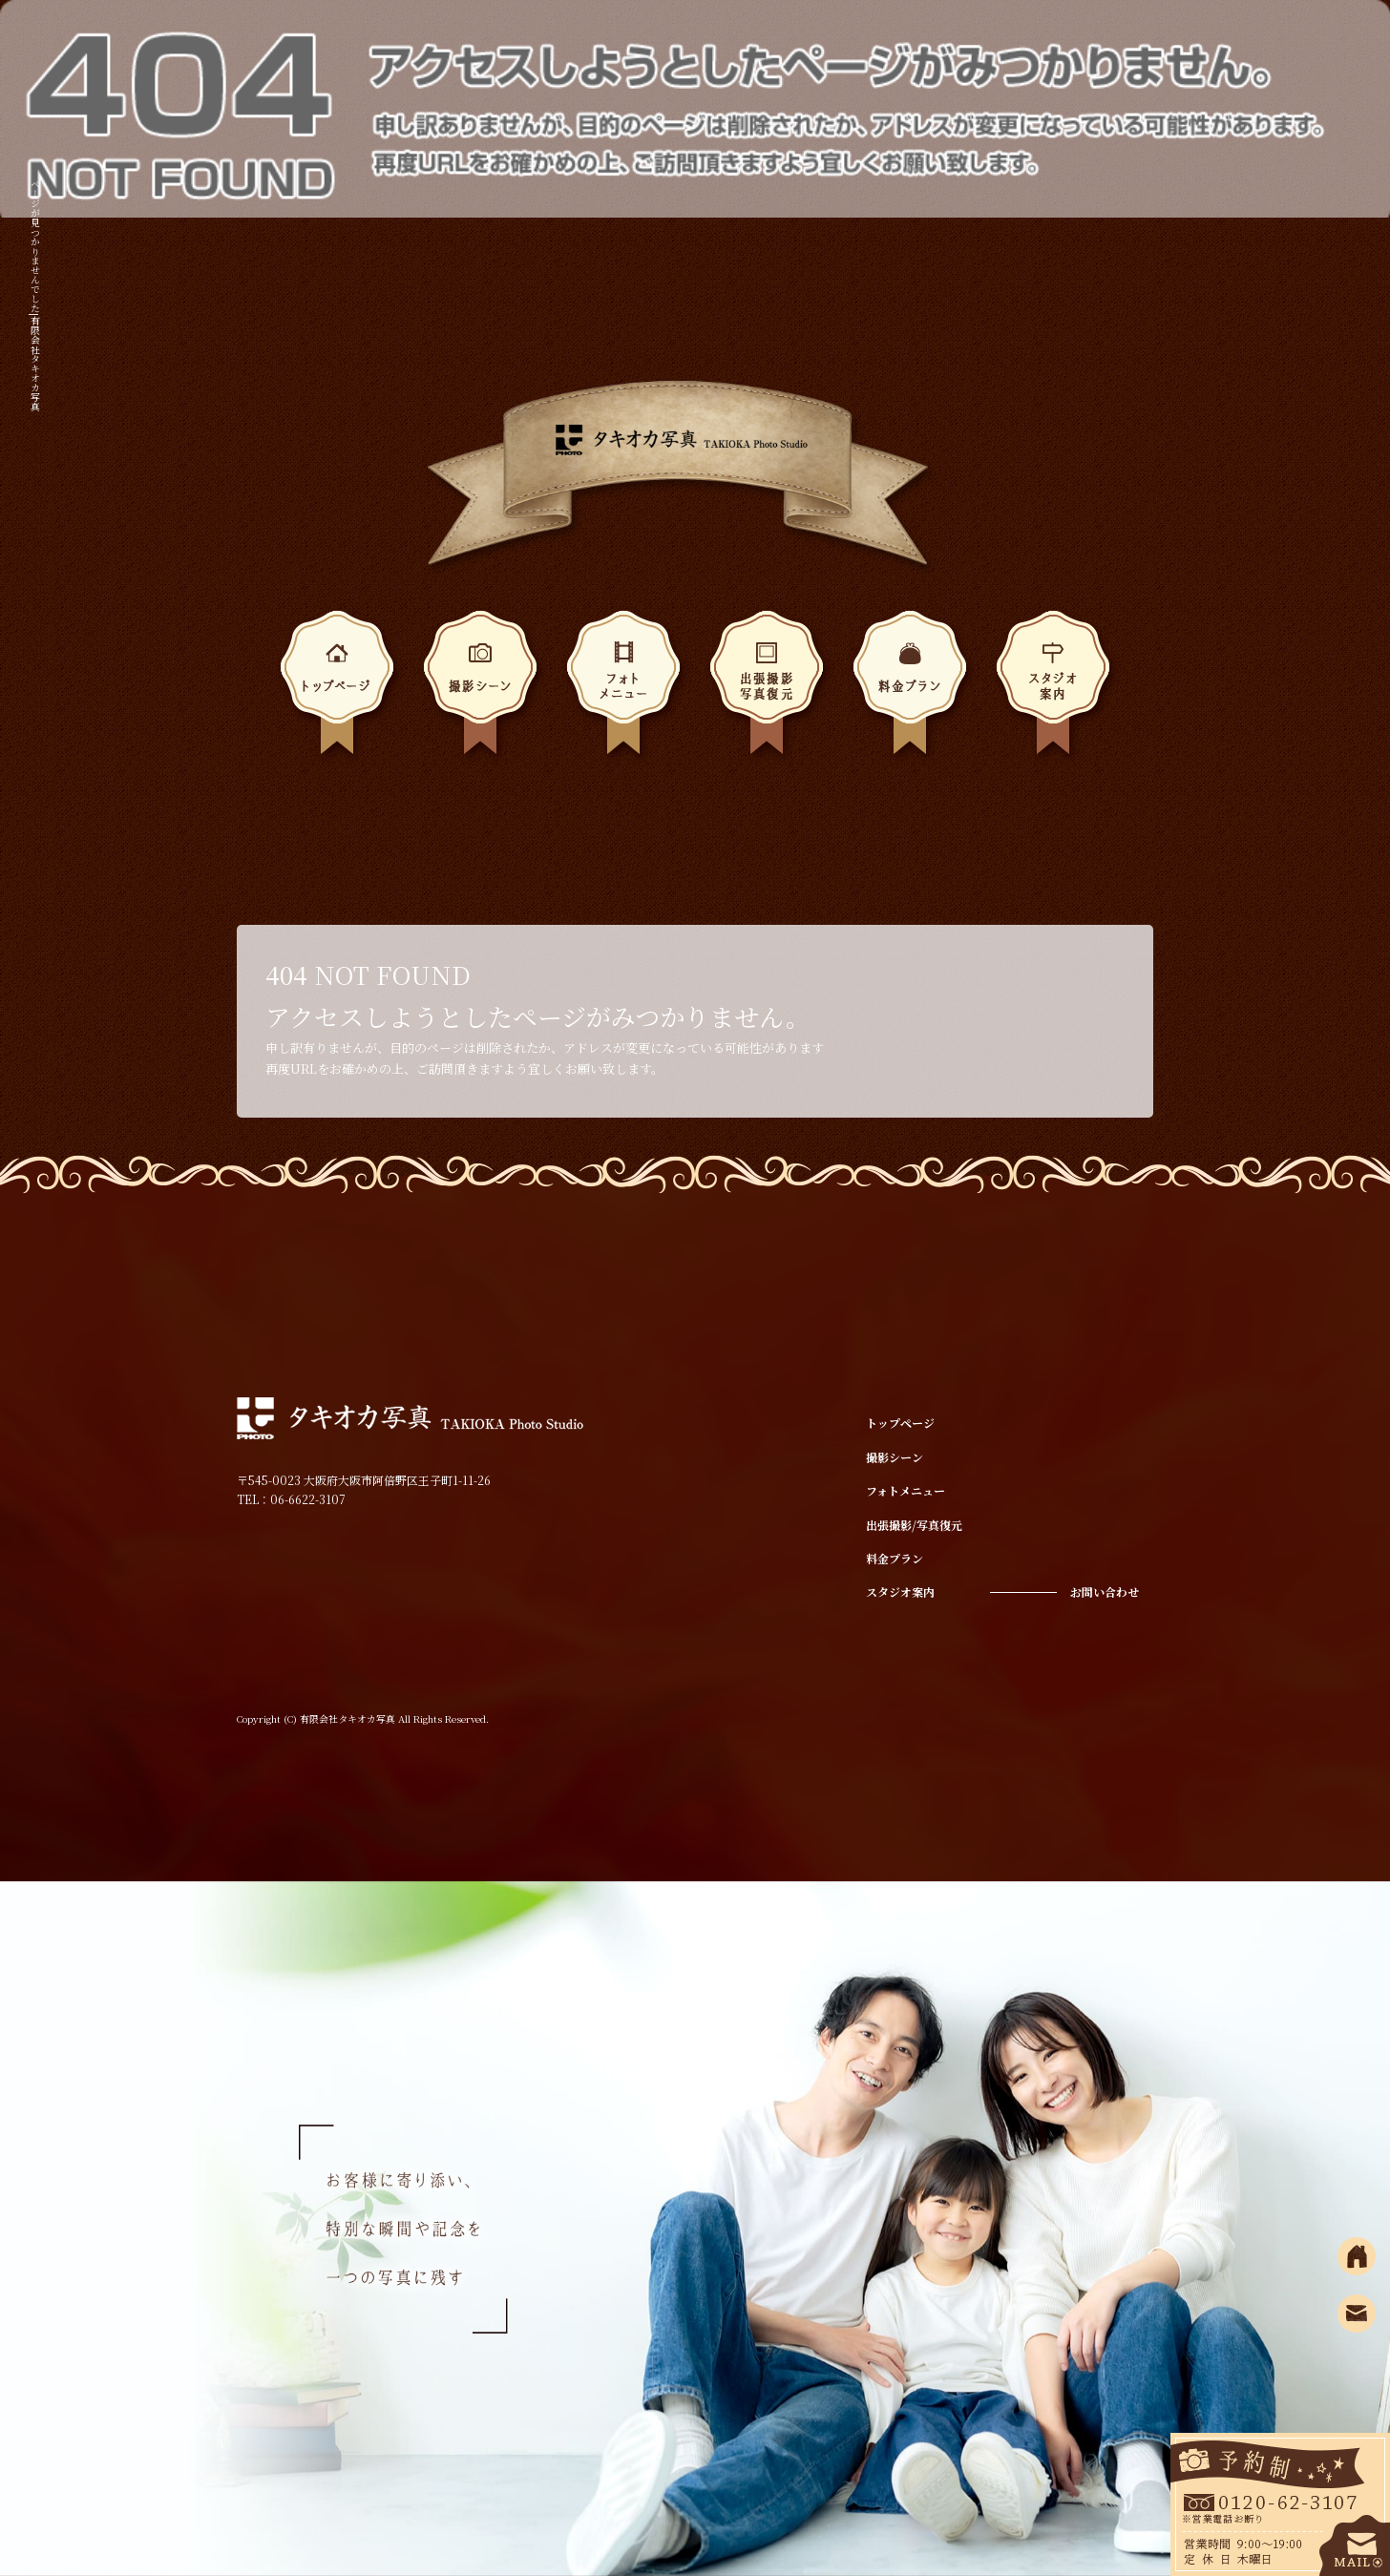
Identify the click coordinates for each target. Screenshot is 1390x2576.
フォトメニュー (623, 689)
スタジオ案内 (1053, 689)
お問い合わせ (1104, 1591)
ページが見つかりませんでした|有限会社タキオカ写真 (35, 295)
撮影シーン (480, 689)
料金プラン (909, 689)
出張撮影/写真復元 (766, 689)
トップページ (337, 689)
